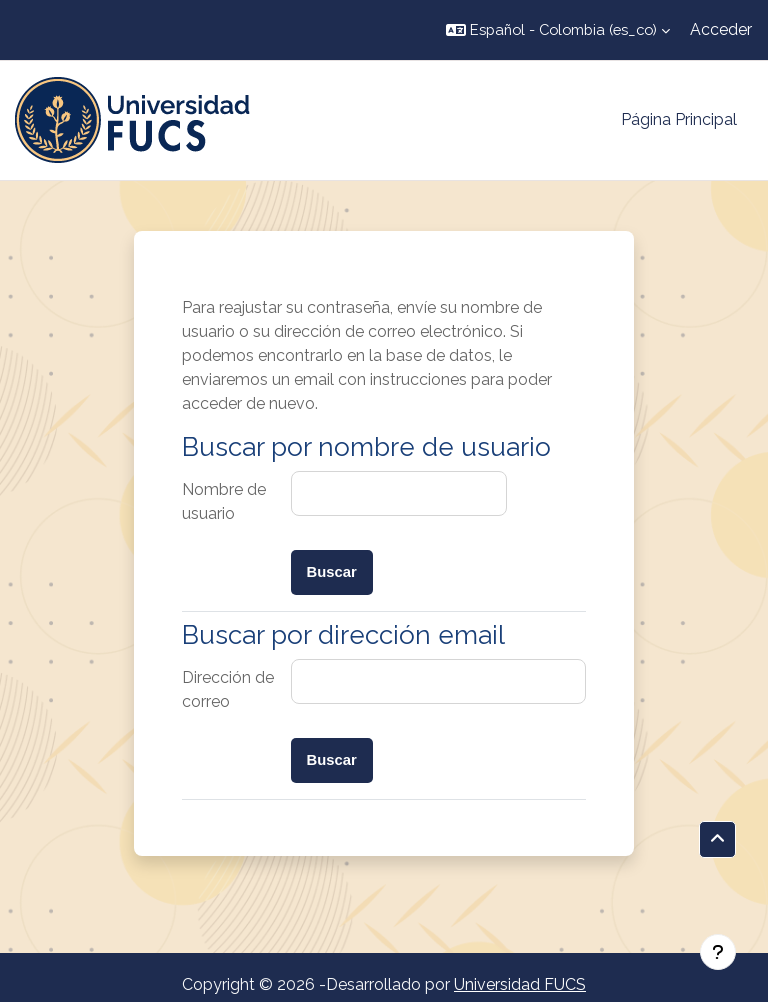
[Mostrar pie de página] (718, 952)
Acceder (721, 29)
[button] (558, 30)
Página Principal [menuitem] (679, 119)
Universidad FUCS (520, 984)
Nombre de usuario (224, 501)
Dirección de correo (228, 689)
